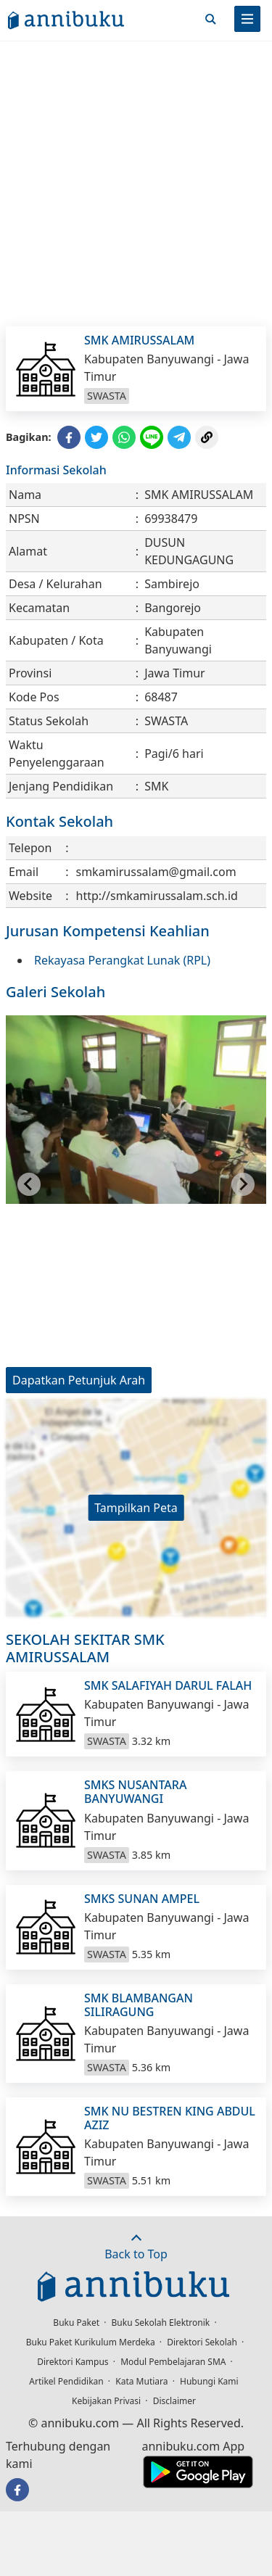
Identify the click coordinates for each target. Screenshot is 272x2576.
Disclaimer (174, 2401)
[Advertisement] (136, 183)
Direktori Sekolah (202, 2342)
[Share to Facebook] (69, 437)
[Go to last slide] (29, 1184)
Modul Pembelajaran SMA (173, 2362)
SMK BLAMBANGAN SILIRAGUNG (138, 2005)
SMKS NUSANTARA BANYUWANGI (135, 1792)
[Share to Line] (151, 437)
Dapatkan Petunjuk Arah (78, 1380)
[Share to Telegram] (179, 437)
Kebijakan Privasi (106, 2401)
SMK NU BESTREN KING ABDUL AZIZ (169, 2118)
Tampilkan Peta (136, 1508)
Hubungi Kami (209, 2381)
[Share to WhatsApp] (124, 437)
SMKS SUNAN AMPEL (141, 1899)
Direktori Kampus (72, 2362)
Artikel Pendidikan (66, 2381)
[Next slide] (243, 1184)
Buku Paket (76, 2322)
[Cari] (210, 19)
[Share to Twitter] (96, 437)
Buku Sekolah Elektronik (161, 2322)
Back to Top (136, 2247)
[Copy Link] (206, 437)
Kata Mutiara (141, 2381)
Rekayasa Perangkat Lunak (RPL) (122, 960)
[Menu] (247, 19)
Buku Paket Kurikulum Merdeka (90, 2342)
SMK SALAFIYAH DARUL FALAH (168, 1685)
